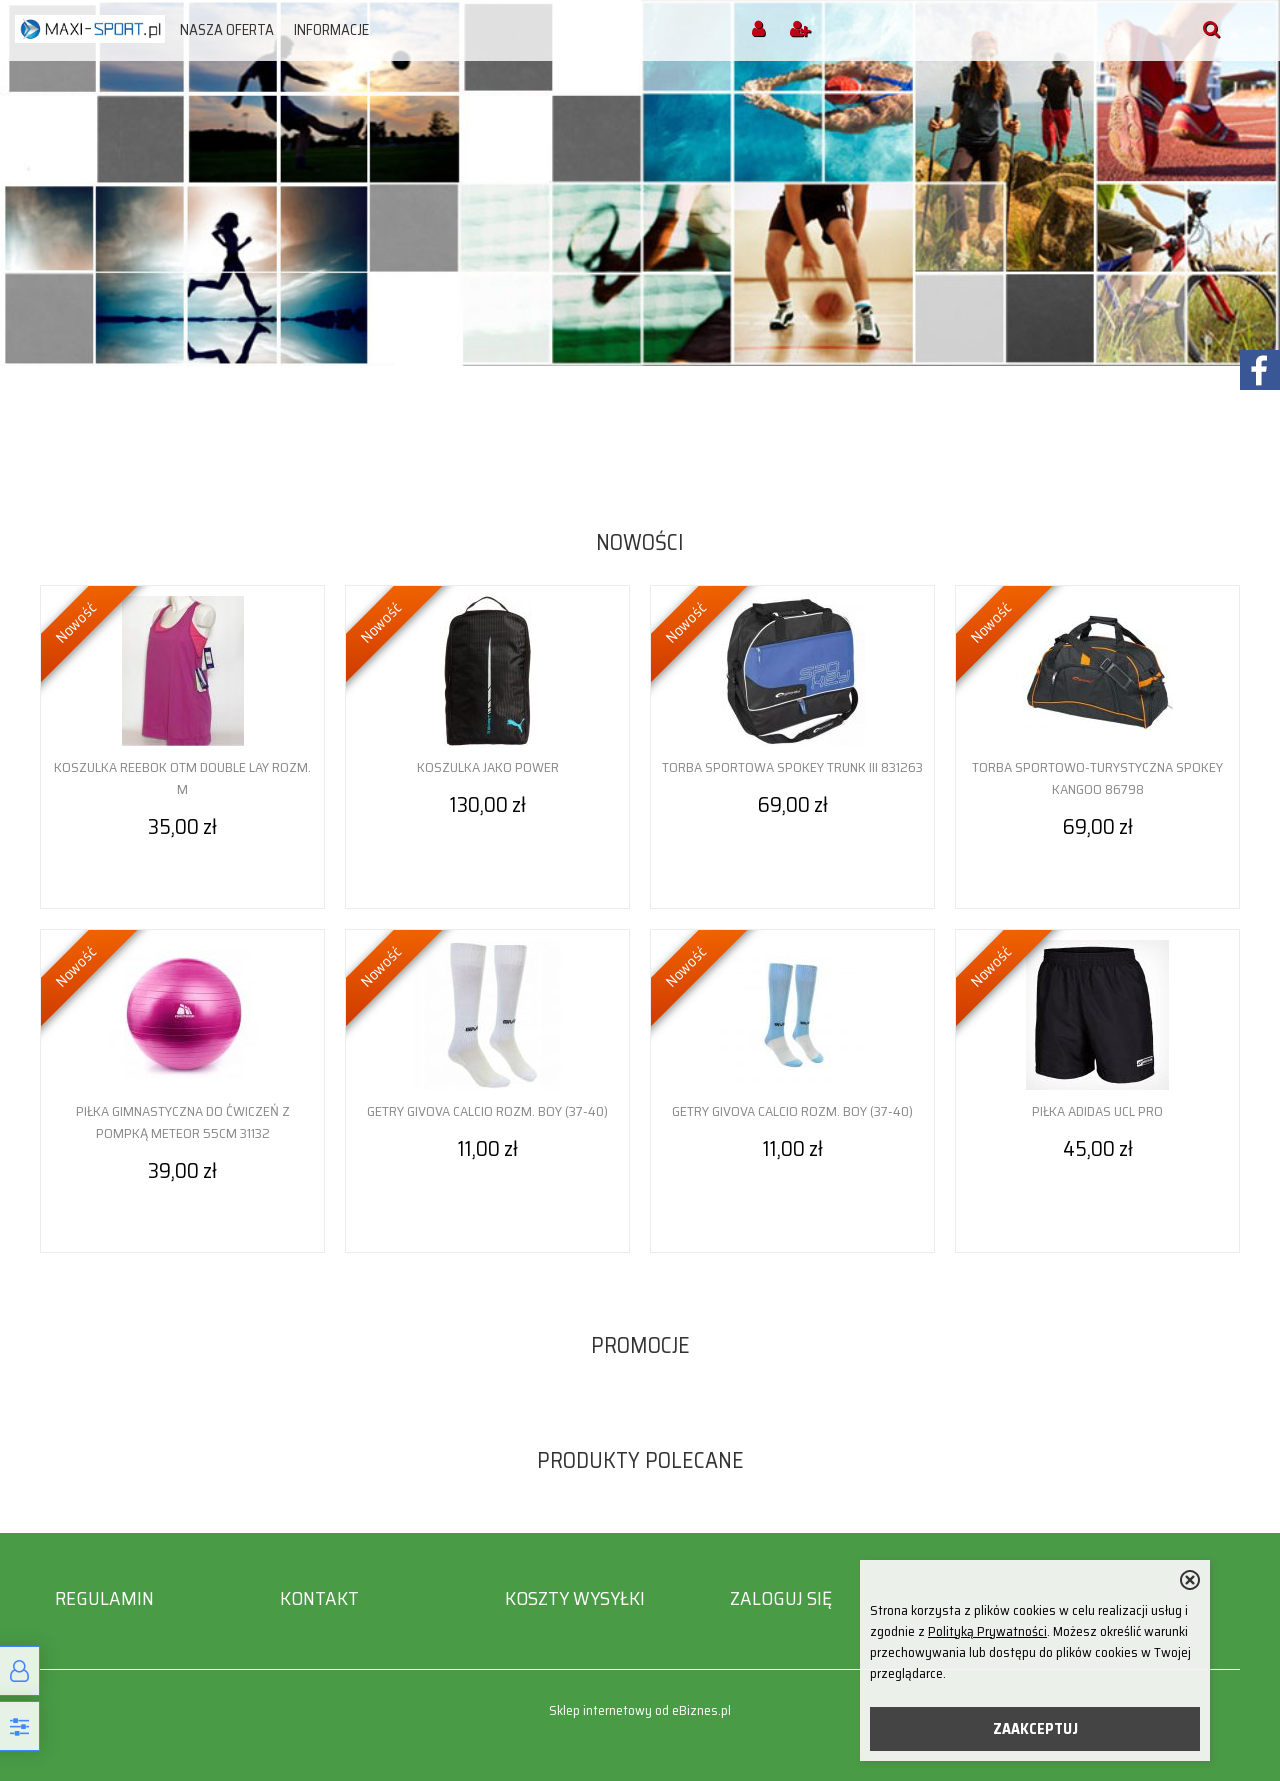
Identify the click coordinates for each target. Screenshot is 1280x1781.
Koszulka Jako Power (488, 767)
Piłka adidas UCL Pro (1097, 1111)
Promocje (640, 1345)
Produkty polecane (640, 1460)
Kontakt (319, 1598)
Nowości (640, 542)
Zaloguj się (781, 1598)
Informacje (331, 30)
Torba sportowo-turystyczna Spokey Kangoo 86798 (1097, 778)
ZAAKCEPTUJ (1035, 1729)
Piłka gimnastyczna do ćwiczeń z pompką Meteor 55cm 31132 (183, 1122)
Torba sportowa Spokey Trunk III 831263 (792, 767)
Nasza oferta (227, 30)
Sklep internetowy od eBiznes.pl (640, 1710)
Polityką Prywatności (987, 1631)
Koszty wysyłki (575, 1598)
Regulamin (104, 1598)
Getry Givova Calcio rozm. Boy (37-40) (487, 1111)
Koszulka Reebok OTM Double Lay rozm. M (182, 778)
